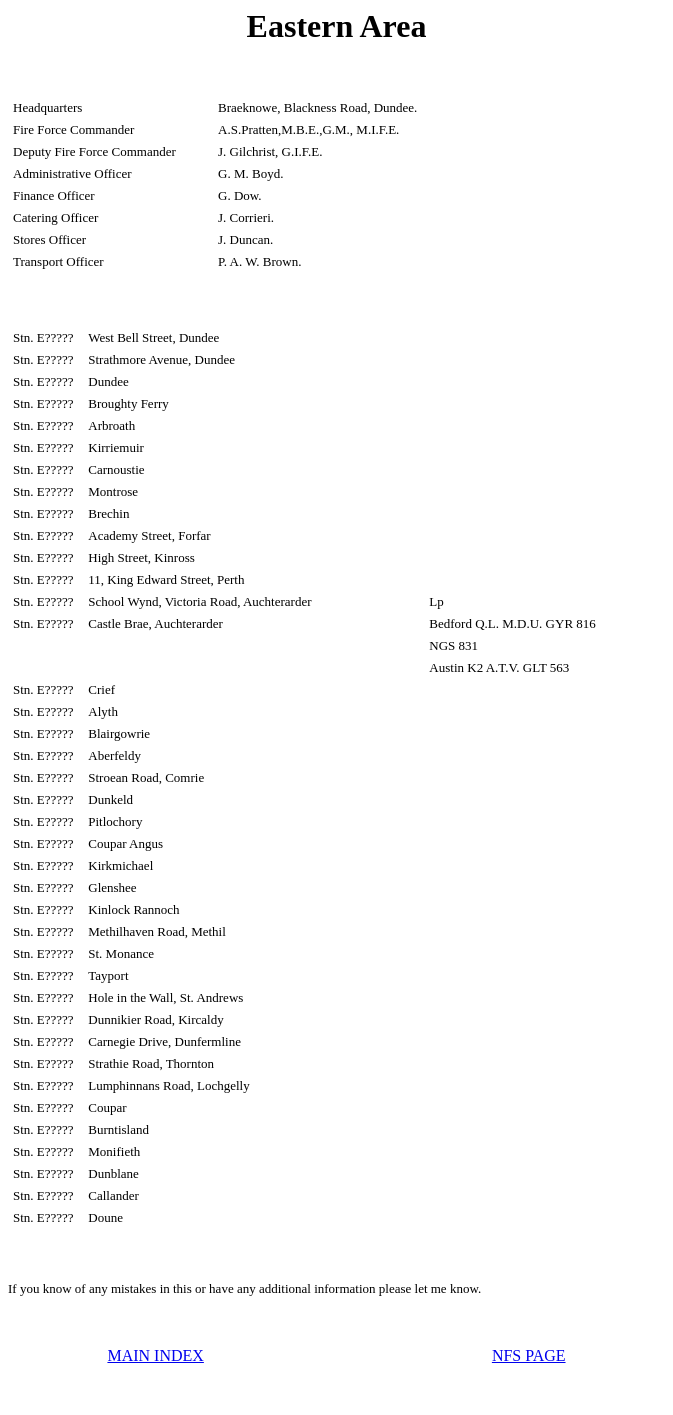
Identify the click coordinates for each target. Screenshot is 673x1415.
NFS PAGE (529, 1355)
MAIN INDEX (155, 1355)
